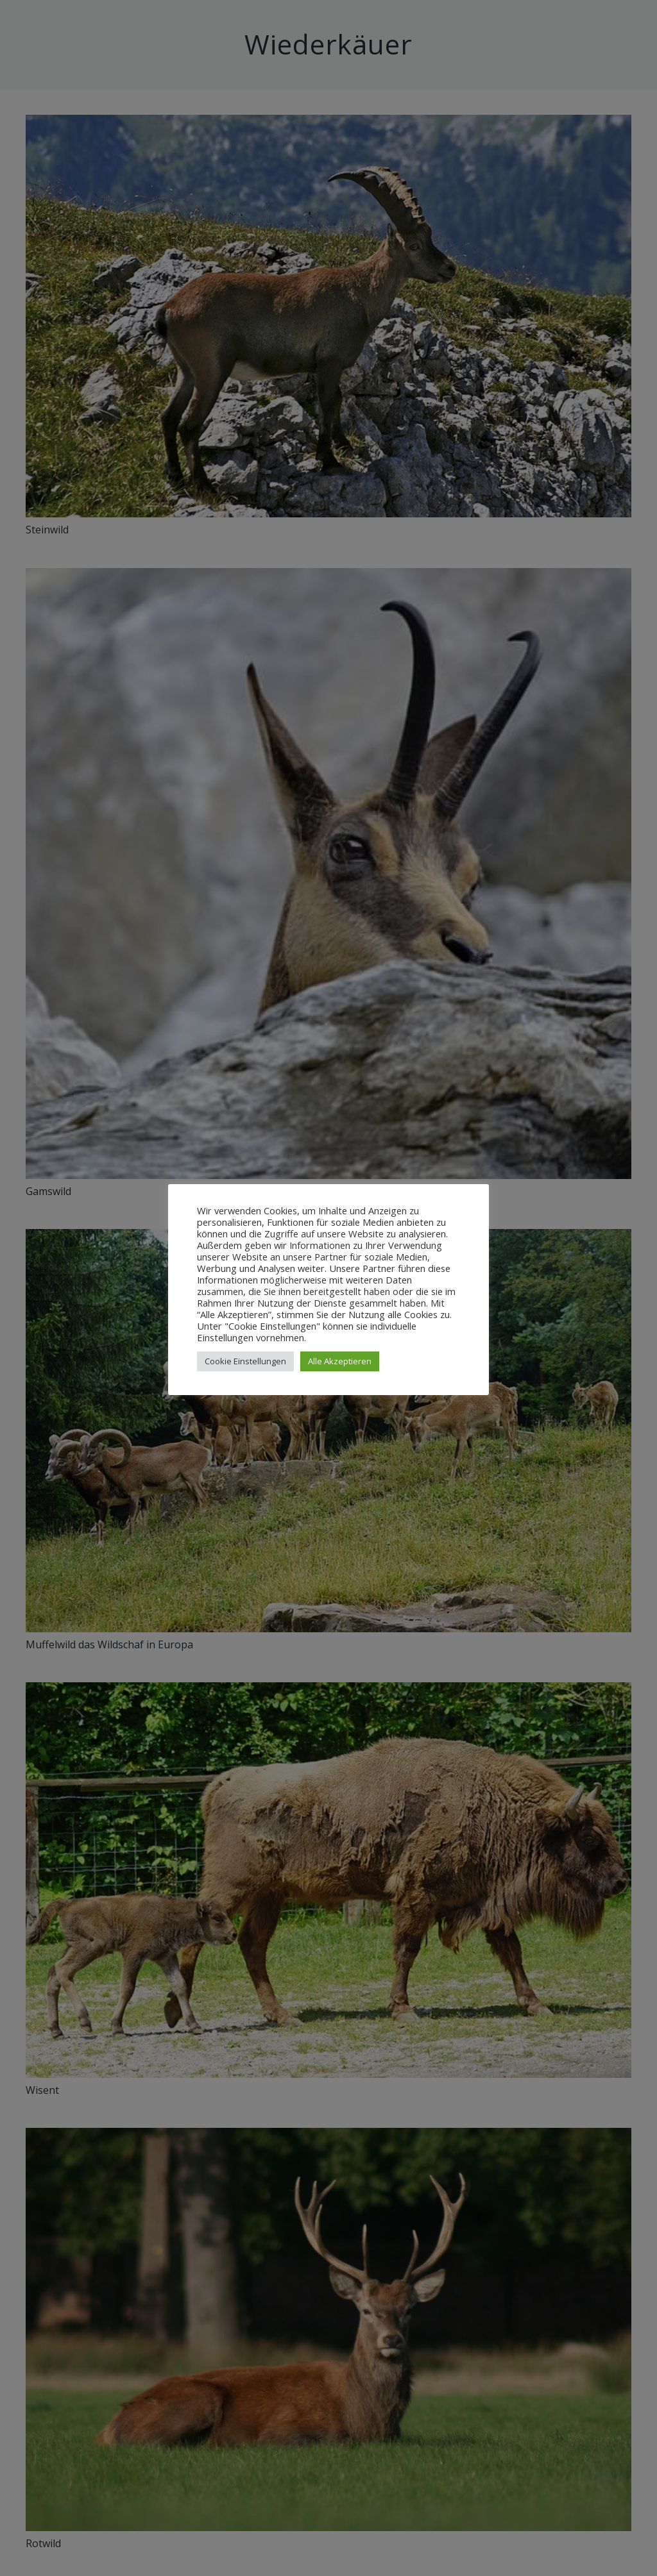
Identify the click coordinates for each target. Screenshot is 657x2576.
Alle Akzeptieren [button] (339, 1361)
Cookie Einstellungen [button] (245, 1361)
